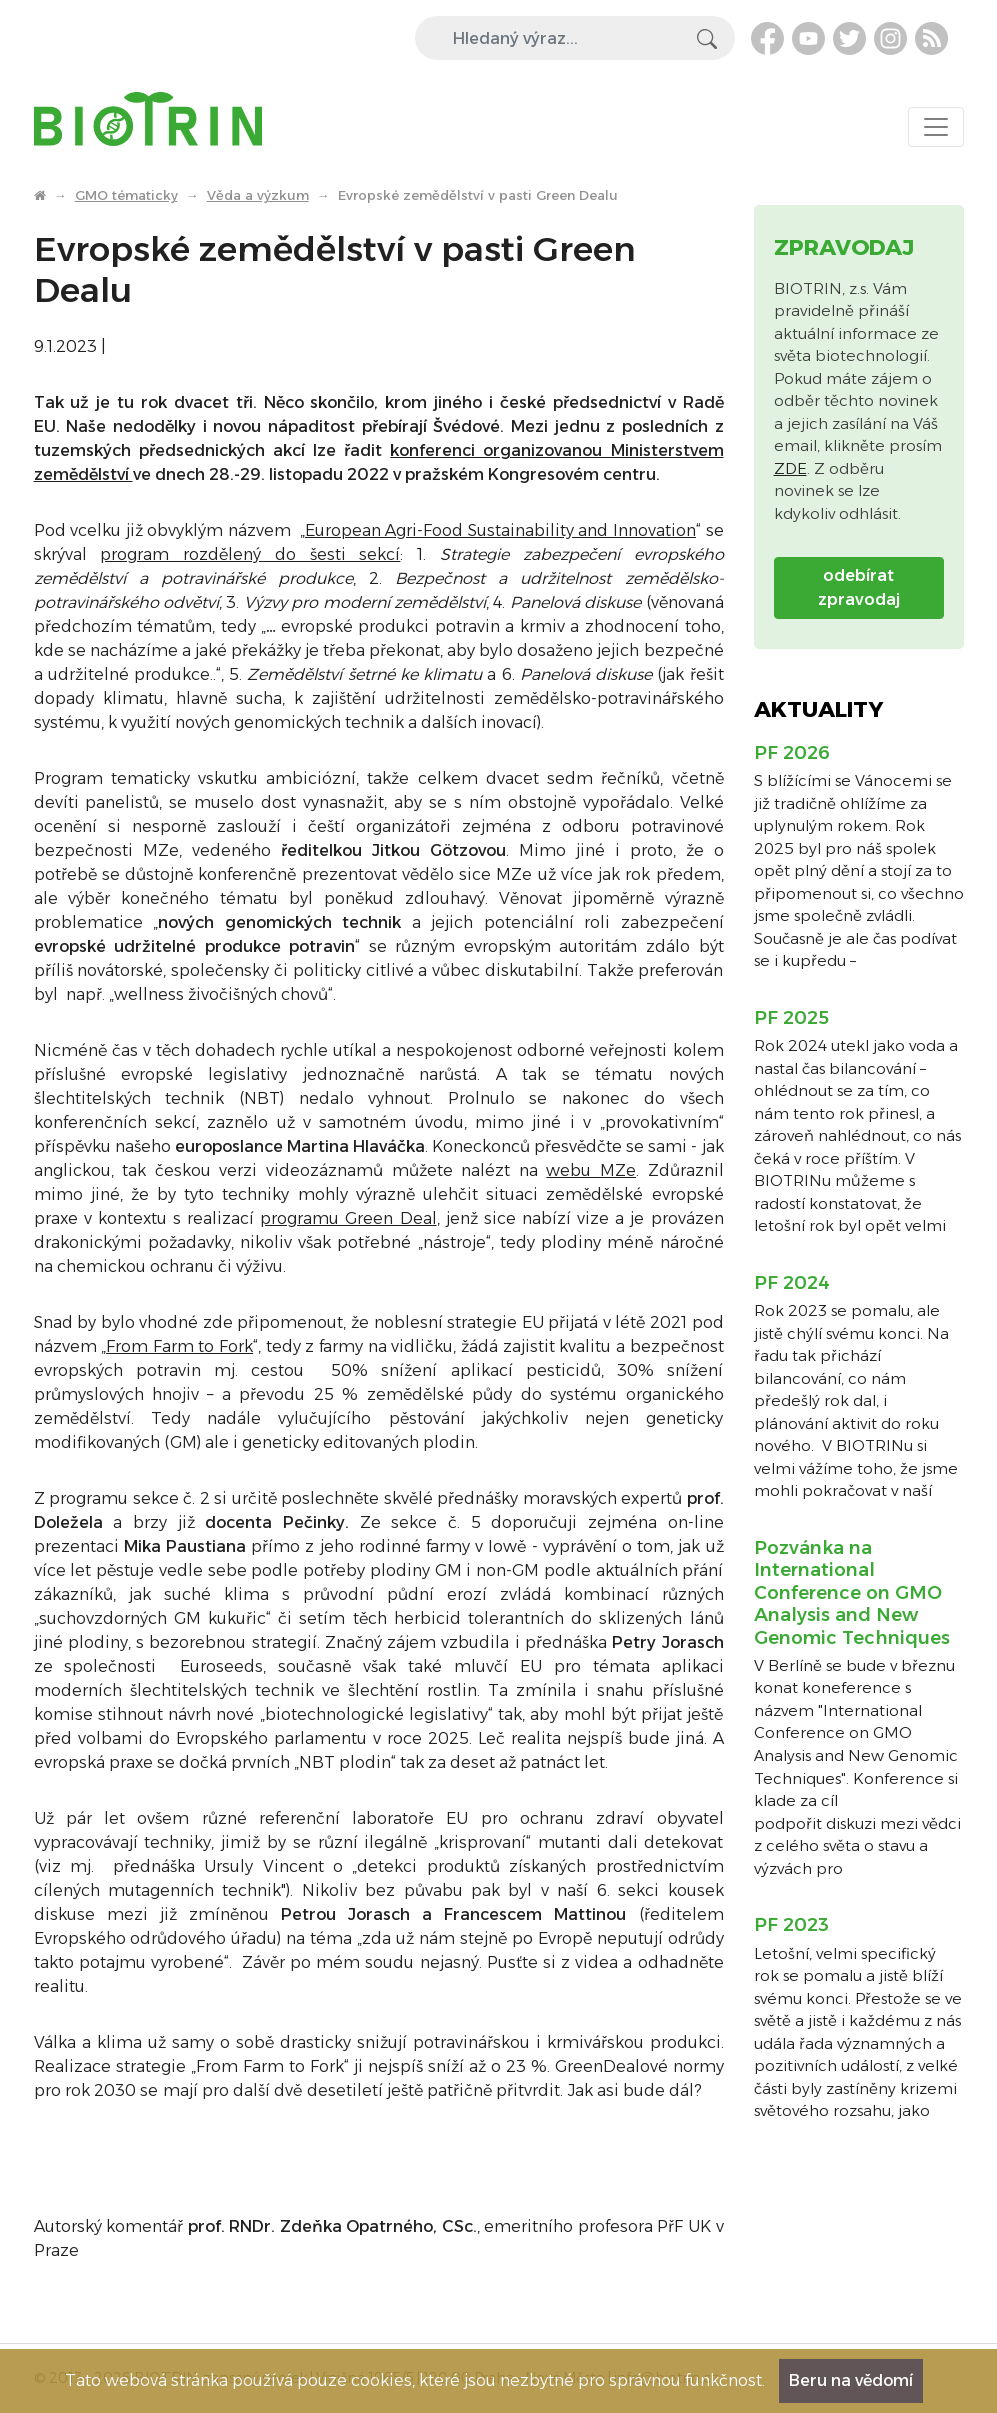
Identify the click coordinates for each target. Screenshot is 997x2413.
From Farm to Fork (179, 1346)
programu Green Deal (348, 1218)
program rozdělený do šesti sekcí (250, 554)
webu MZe (591, 1170)
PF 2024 (792, 1283)
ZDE (790, 468)
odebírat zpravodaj (859, 587)
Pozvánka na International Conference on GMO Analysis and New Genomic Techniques (852, 1593)
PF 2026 (792, 753)
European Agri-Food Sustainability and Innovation (500, 530)
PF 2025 (791, 1018)
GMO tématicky (126, 195)
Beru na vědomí (851, 2380)
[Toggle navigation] (936, 127)
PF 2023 (791, 1925)
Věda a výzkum (258, 195)
